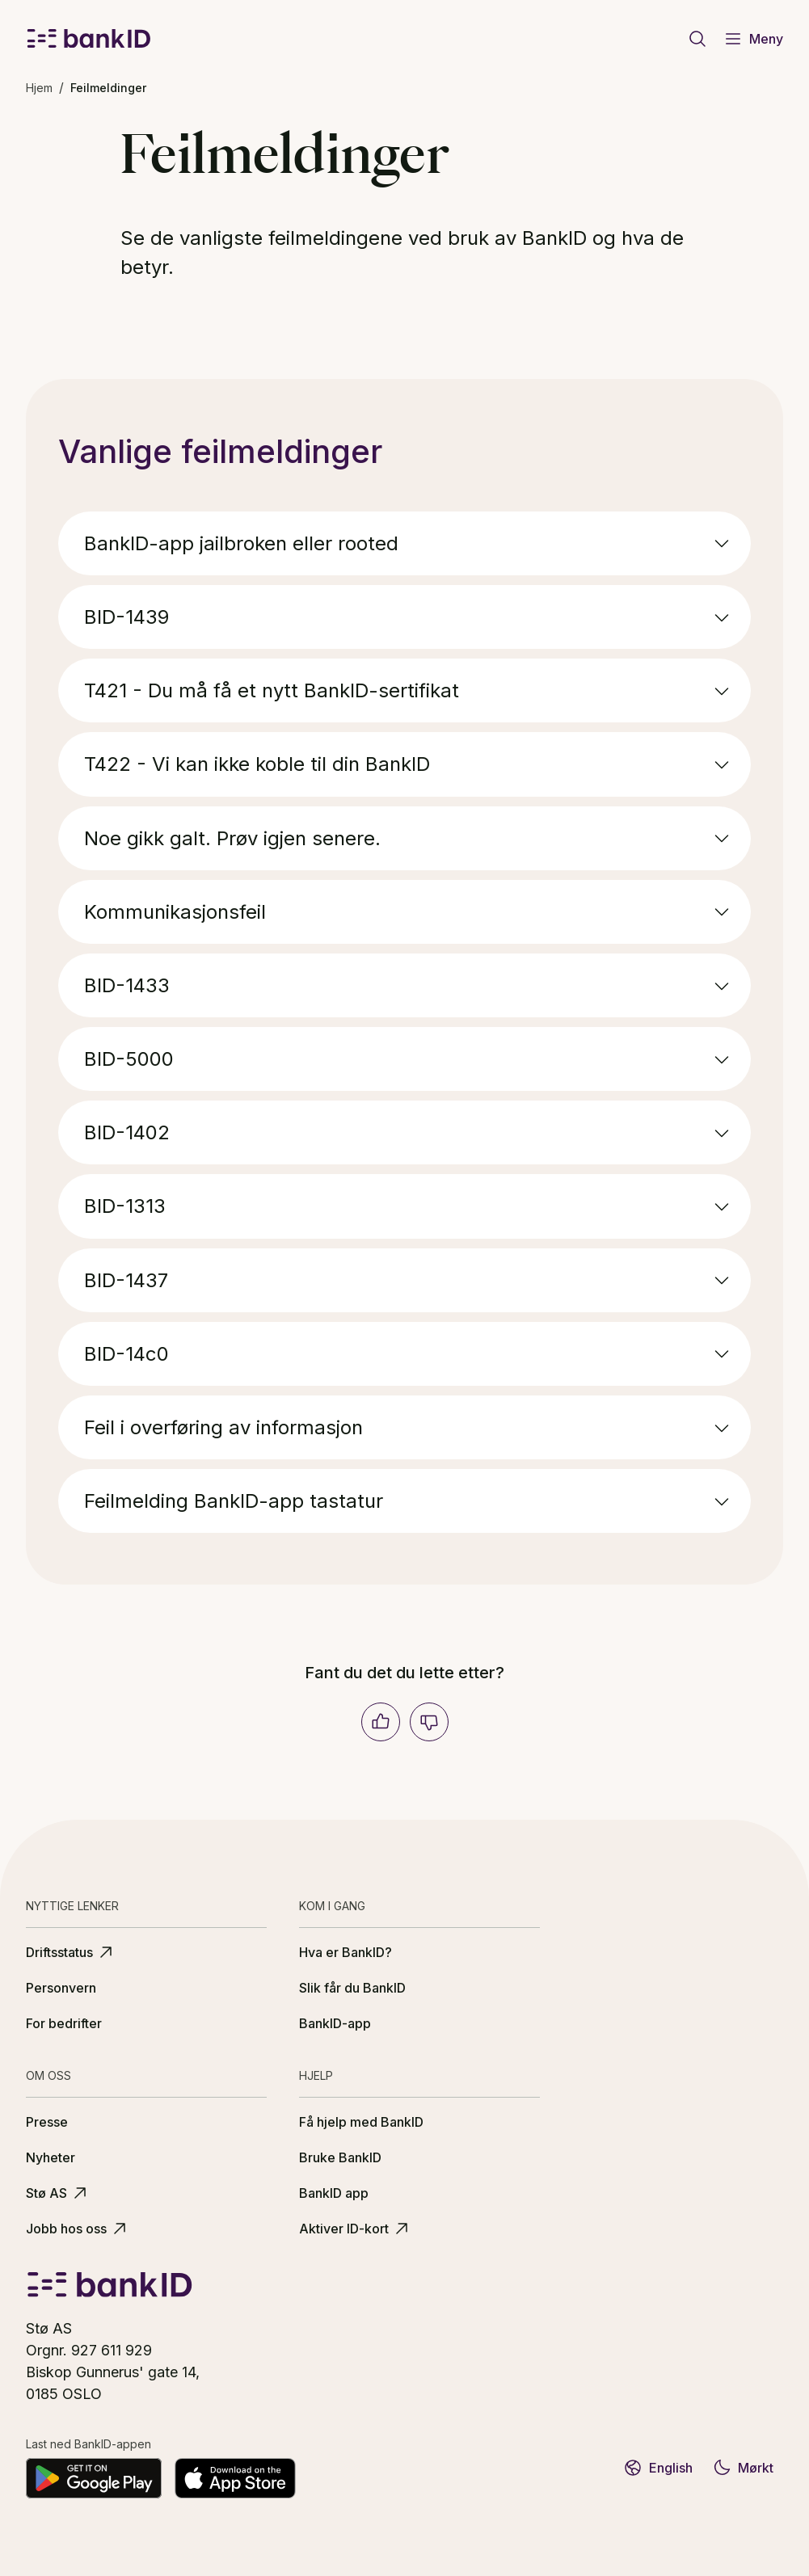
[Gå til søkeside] (697, 38)
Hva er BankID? (345, 1952)
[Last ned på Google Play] (94, 2478)
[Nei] (429, 1722)
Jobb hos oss (77, 2228)
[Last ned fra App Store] (235, 2478)
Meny (753, 38)
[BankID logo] (89, 38)
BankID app (334, 2193)
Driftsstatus (71, 1952)
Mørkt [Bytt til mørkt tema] (742, 2467)
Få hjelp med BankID (361, 2122)
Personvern (61, 1988)
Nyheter (50, 2157)
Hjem (39, 88)
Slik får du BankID (352, 1988)
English (658, 2467)
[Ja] (380, 1722)
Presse (47, 2122)
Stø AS (58, 2193)
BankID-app (335, 2023)
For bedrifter (64, 2023)
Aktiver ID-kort (355, 2228)
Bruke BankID (340, 2157)
